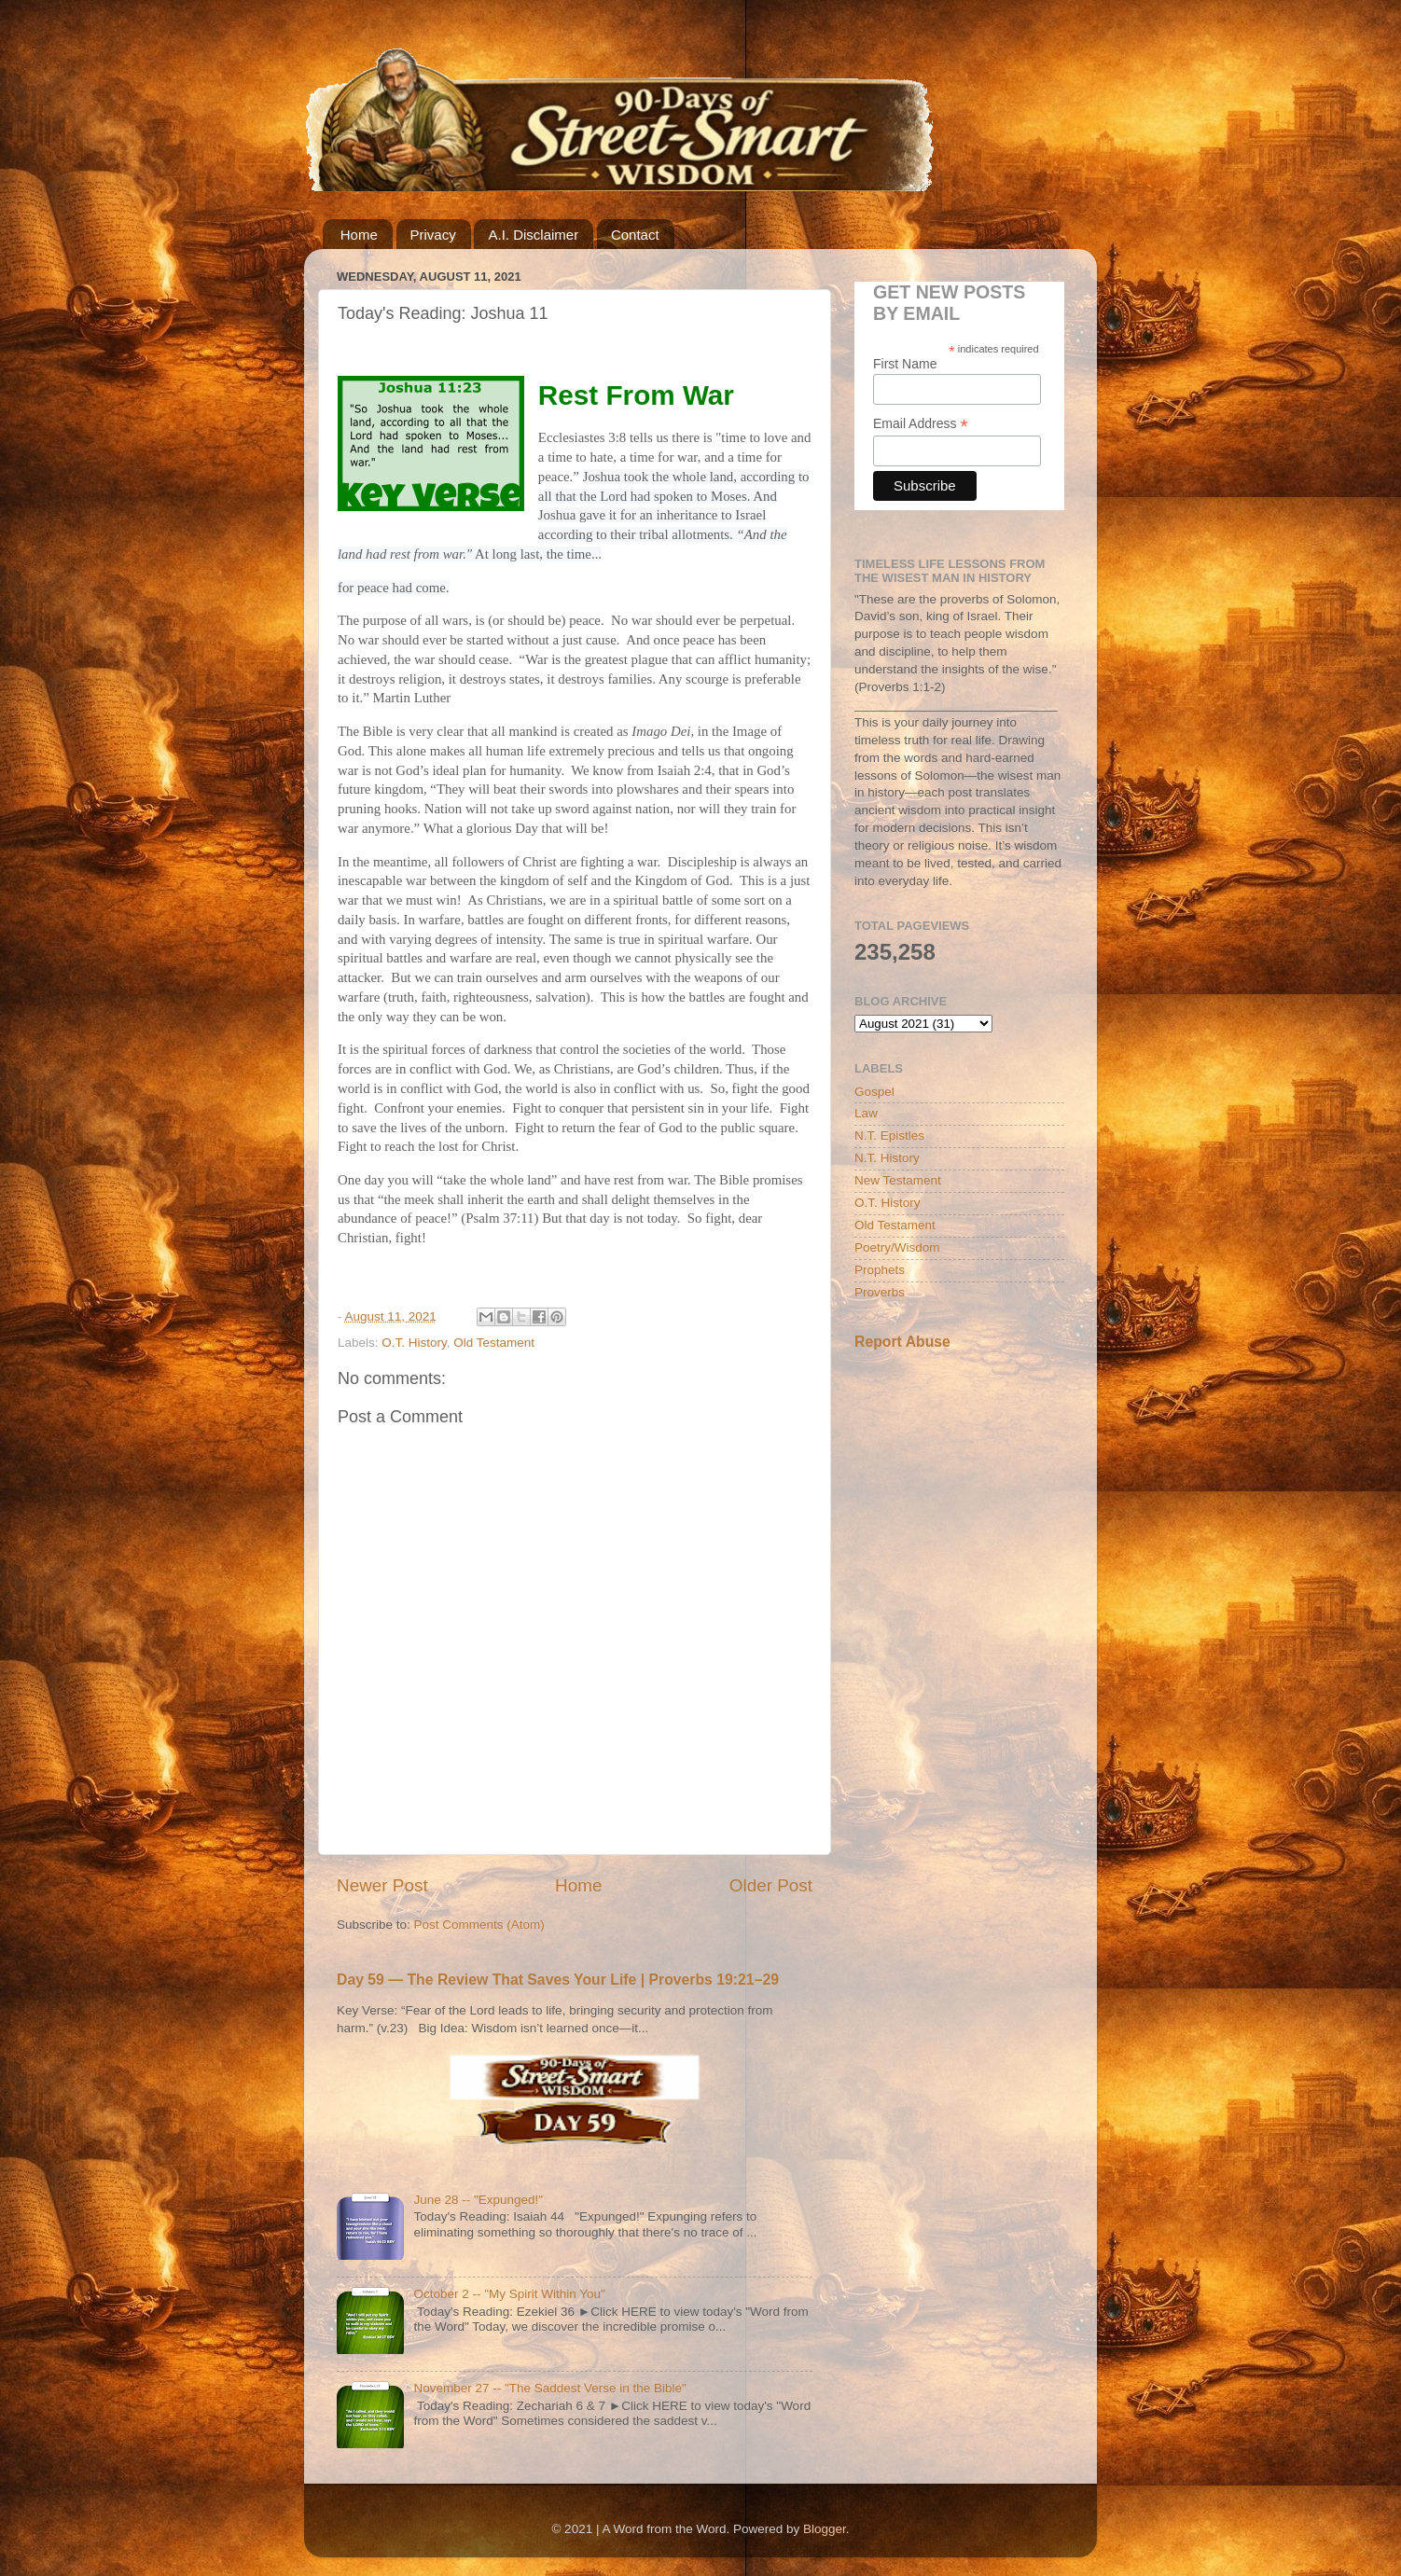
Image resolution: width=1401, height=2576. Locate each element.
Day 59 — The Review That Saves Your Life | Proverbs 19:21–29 (558, 1979)
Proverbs (879, 1292)
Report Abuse (902, 1342)
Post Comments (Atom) (479, 1925)
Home (359, 234)
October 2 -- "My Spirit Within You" (508, 2294)
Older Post (770, 1885)
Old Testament (493, 1343)
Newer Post (382, 1885)
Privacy (433, 234)
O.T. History (414, 1343)
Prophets (879, 1270)
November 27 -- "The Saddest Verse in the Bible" (550, 2388)
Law (866, 1113)
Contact (635, 234)
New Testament (897, 1180)
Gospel (874, 1092)
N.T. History (887, 1158)
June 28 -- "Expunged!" (478, 2200)
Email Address (920, 424)
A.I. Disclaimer (533, 234)
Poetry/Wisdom (897, 1247)
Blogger (824, 2529)
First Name (904, 363)
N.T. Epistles (889, 1136)
